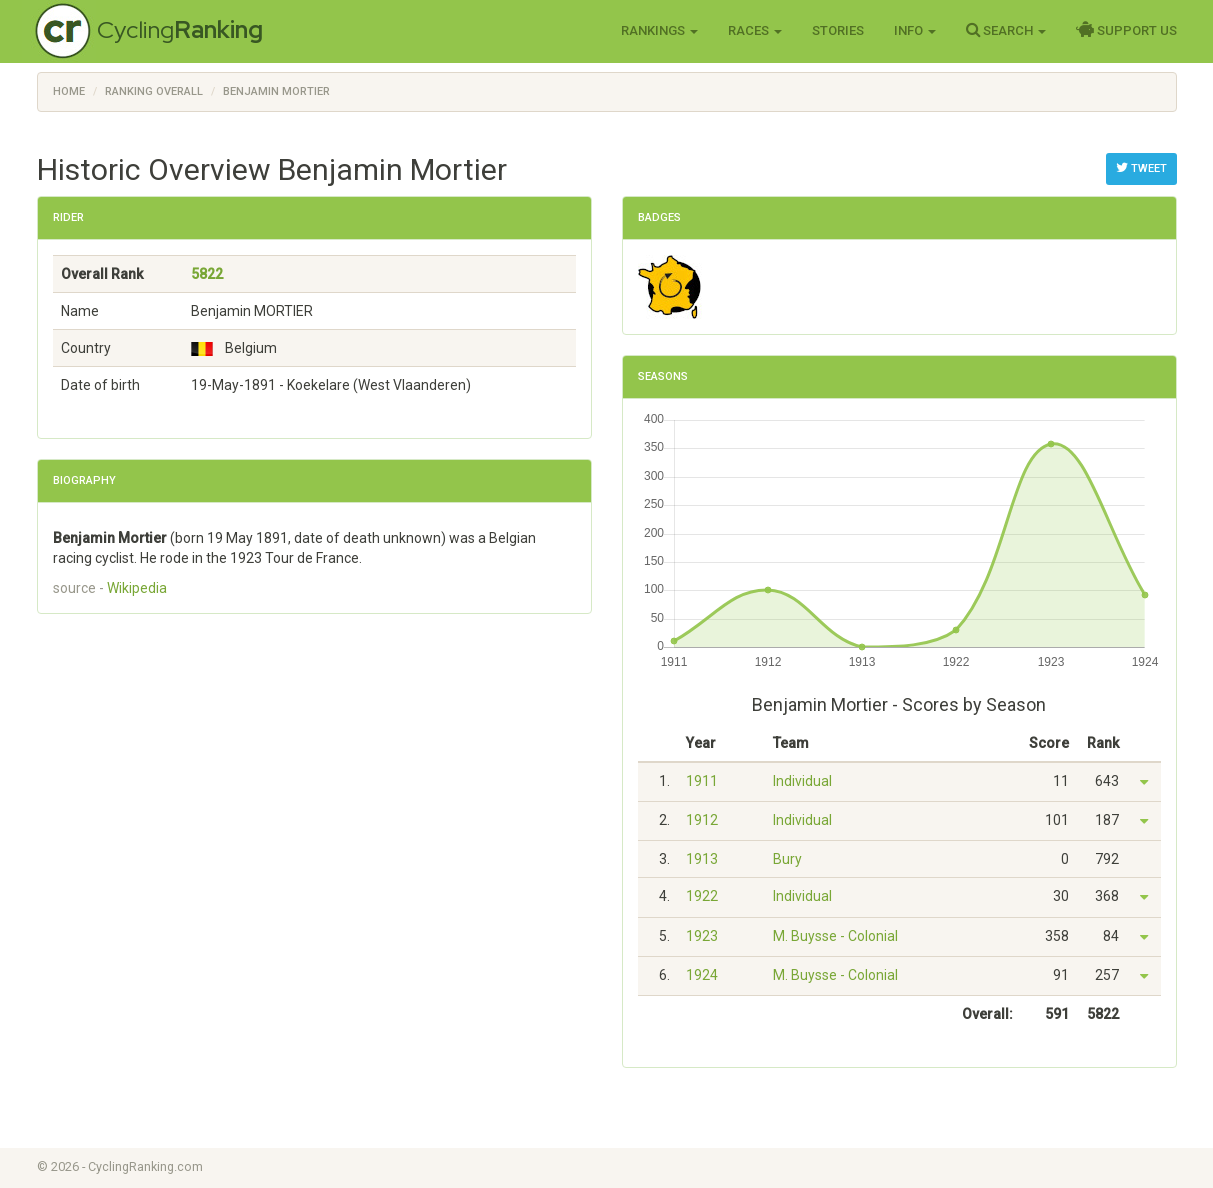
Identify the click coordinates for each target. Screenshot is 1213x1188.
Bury (787, 859)
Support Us (1126, 30)
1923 (702, 936)
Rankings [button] (659, 30)
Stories (838, 30)
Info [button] (915, 30)
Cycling (180, 29)
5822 (207, 274)
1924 (702, 975)
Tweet (1141, 168)
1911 (702, 781)
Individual (802, 781)
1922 (702, 896)
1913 (702, 859)
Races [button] (755, 30)
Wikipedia (137, 588)
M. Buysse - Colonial (835, 936)
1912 (702, 820)
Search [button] (1006, 30)
